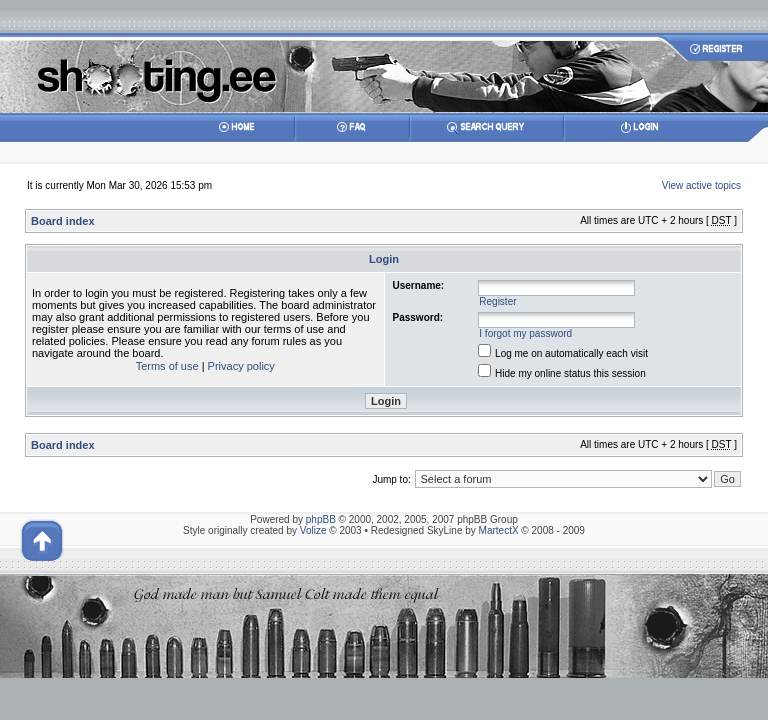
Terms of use (167, 366)
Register (497, 301)
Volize (313, 530)
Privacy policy (241, 366)
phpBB (321, 519)
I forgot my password (525, 333)
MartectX (499, 530)
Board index (63, 221)
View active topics (701, 185)
